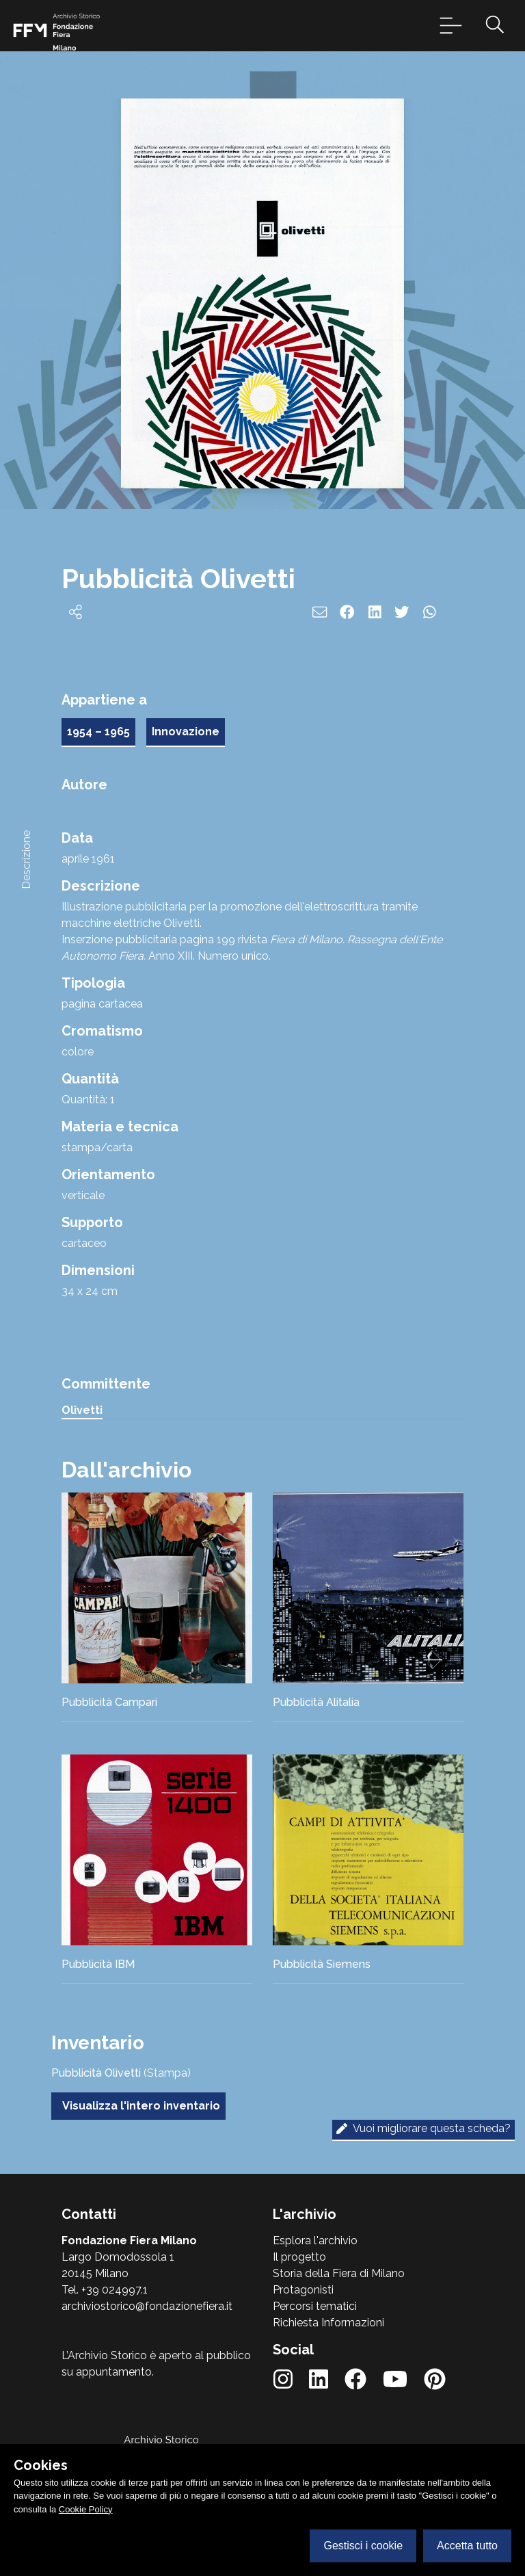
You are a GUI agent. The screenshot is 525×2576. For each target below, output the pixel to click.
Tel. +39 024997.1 (105, 2289)
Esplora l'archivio (315, 2240)
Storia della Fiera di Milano (339, 2273)
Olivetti (82, 1410)
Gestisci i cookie (363, 2545)
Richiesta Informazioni (328, 2322)
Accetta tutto (467, 2545)
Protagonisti (303, 2289)
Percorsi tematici (315, 2306)
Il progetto (299, 2256)
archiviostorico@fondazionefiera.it (147, 2306)
